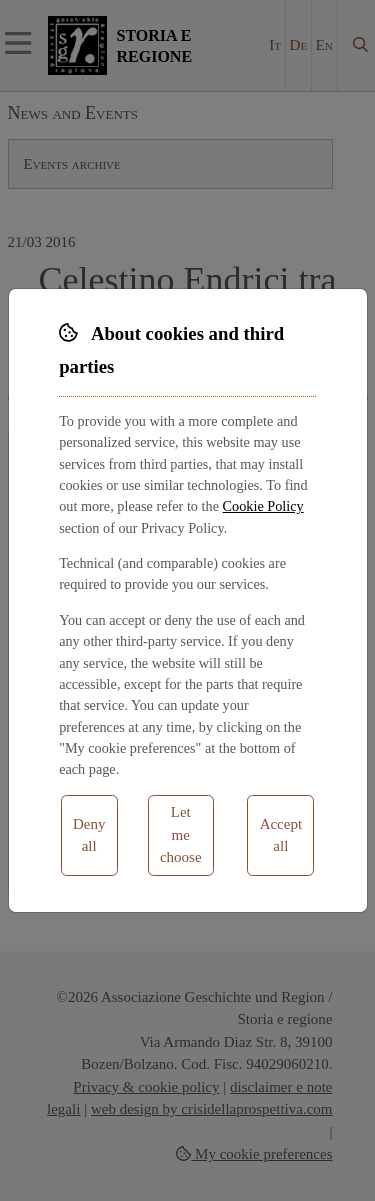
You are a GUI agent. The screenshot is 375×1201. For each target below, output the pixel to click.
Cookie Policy (263, 506)
